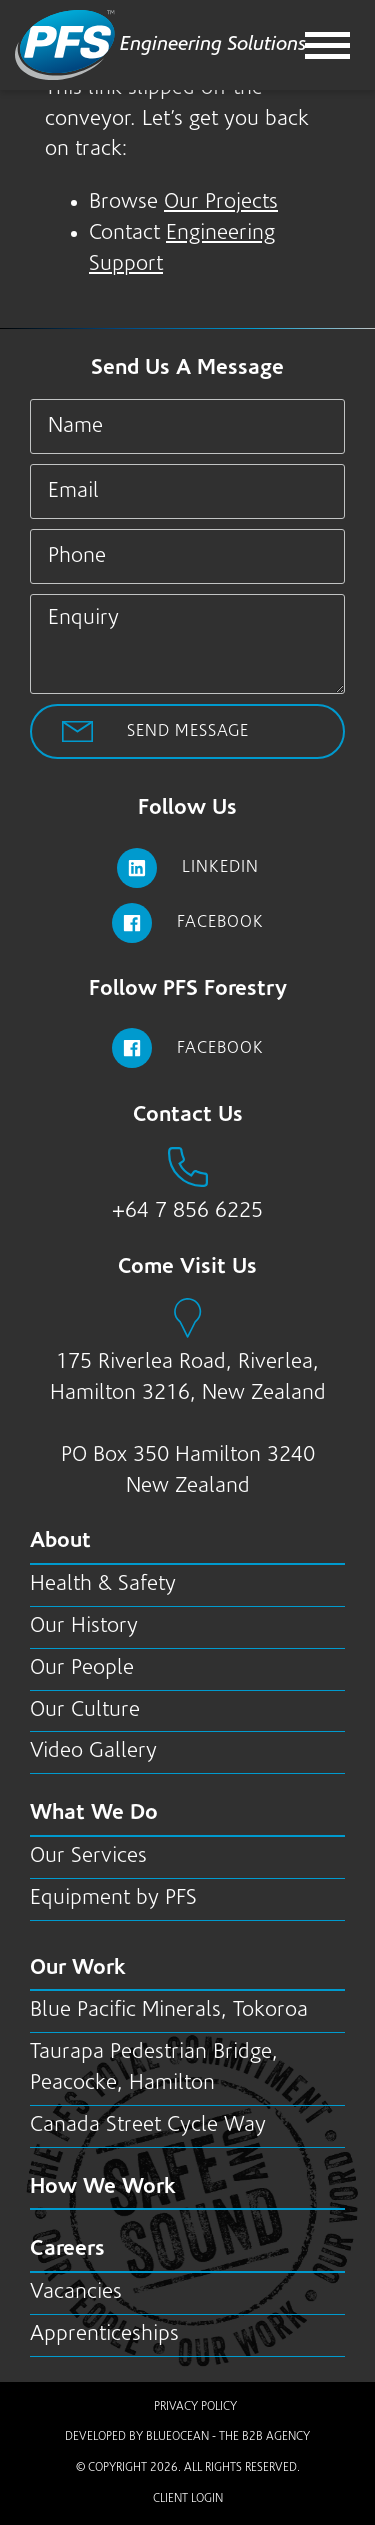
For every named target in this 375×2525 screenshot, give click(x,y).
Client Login (188, 2499)
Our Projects (221, 202)
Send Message (188, 731)
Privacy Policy (195, 2407)
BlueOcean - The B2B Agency (228, 2437)
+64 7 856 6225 (187, 1211)
